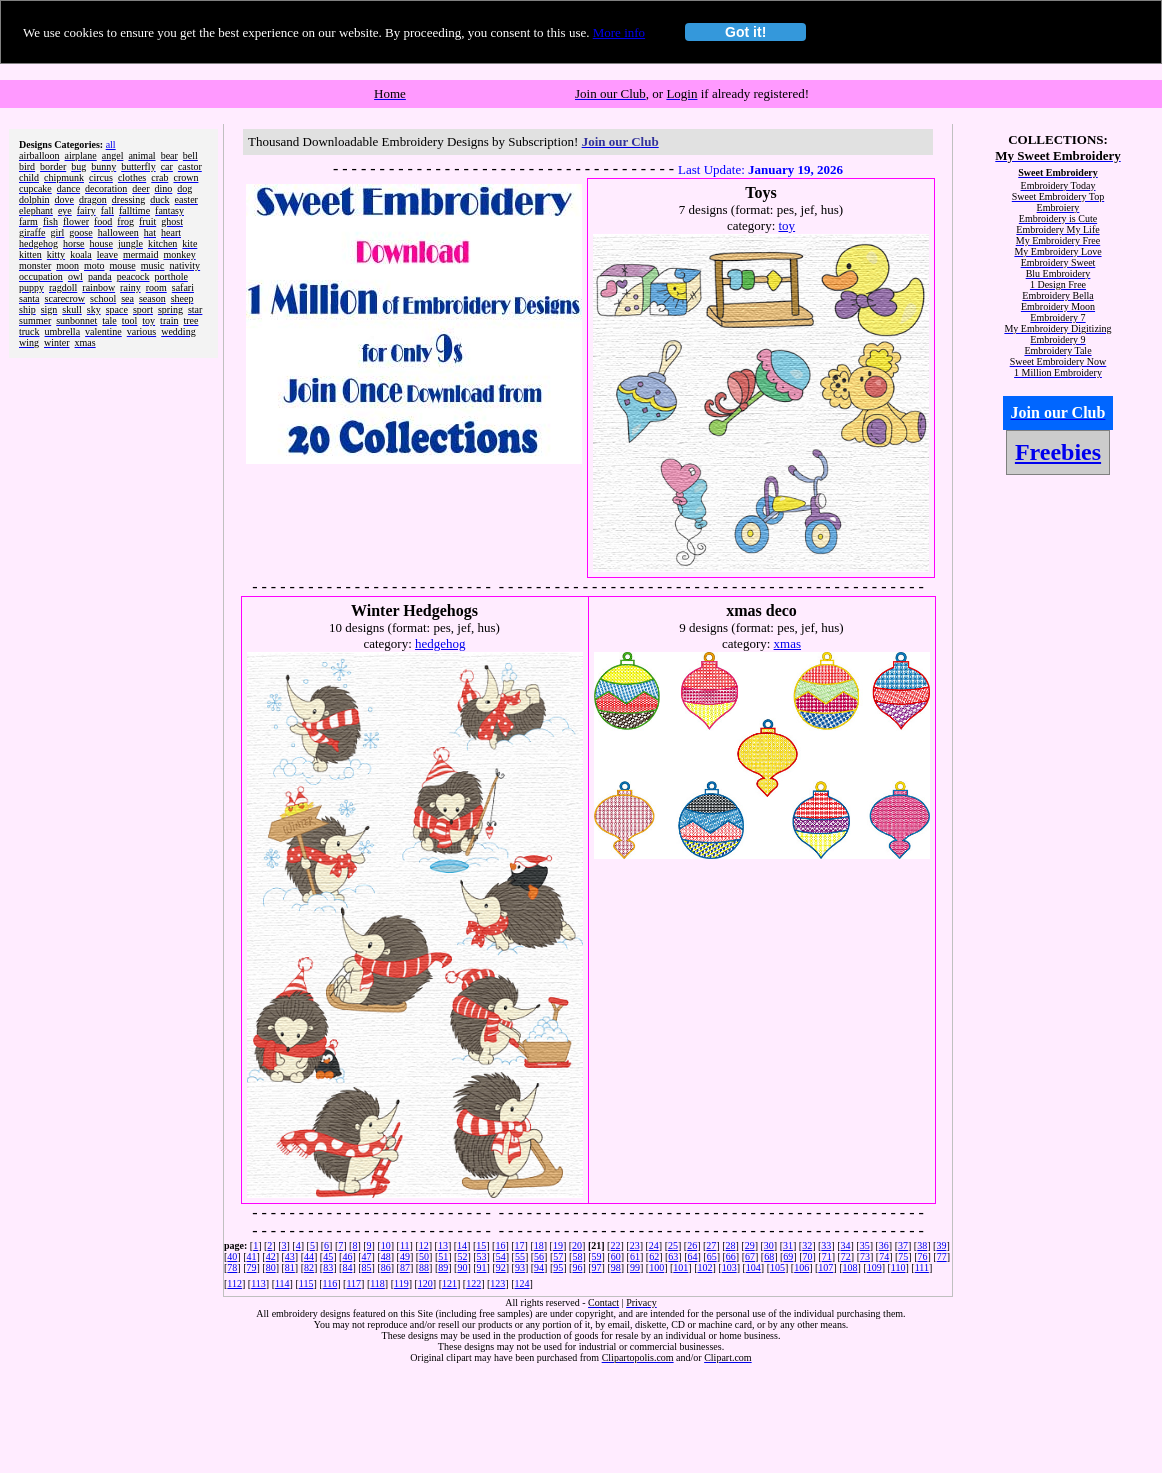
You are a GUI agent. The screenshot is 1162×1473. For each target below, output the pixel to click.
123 (497, 1283)
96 (577, 1267)
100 (656, 1267)
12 (424, 1245)
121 (449, 1283)
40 (232, 1256)
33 (826, 1245)
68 (769, 1256)
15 (481, 1245)
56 (539, 1256)
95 (558, 1267)
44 (309, 1256)
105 (777, 1267)
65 (712, 1256)
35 (865, 1245)
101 (680, 1267)
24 (654, 1245)
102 (704, 1267)
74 (884, 1256)
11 (405, 1245)
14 (462, 1245)
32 (807, 1245)
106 (801, 1267)
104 (753, 1267)
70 (808, 1256)
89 (443, 1267)
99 (635, 1267)
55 (520, 1256)
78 (232, 1267)
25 (673, 1245)
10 (386, 1245)
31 (788, 1245)
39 (941, 1245)
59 (597, 1256)
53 (482, 1256)
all (111, 144)
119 (401, 1283)
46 (347, 1256)
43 (290, 1256)
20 (577, 1245)
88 (424, 1267)
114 (282, 1283)
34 (846, 1245)
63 (673, 1256)
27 (711, 1245)
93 (520, 1267)
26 (692, 1245)
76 (923, 1256)
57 (558, 1256)
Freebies (1058, 452)
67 (750, 1256)
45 (328, 1256)
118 (377, 1283)
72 (846, 1256)
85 (367, 1267)
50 (424, 1256)
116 (330, 1283)
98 (616, 1267)
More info (619, 32)
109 (874, 1267)
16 (500, 1245)
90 (462, 1267)
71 (827, 1256)
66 (731, 1256)
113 (258, 1283)
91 (482, 1267)
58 (577, 1256)
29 (750, 1245)
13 (443, 1245)
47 (367, 1256)
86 (386, 1267)
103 (729, 1267)
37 (903, 1245)
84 (347, 1267)
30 (769, 1245)
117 (353, 1283)
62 (654, 1256)
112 (234, 1283)
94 (539, 1267)
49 (405, 1256)
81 (290, 1267)
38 (922, 1245)
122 (473, 1283)
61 (635, 1256)
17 (520, 1245)
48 (386, 1256)
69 (788, 1256)
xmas (787, 643)
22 (615, 1245)
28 (730, 1245)
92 (501, 1267)
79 (252, 1267)
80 (271, 1267)
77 (942, 1256)
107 (825, 1267)
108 (850, 1267)
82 (309, 1267)
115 (306, 1283)
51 (443, 1256)
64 (692, 1256)
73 (865, 1256)
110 (898, 1267)
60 (616, 1256)
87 (405, 1267)
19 (558, 1245)
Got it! (745, 32)
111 (922, 1267)
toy (787, 225)
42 (271, 1256)
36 (884, 1245)
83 (328, 1267)
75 (903, 1256)
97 (597, 1267)
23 (635, 1245)
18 (539, 1245)
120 (425, 1283)
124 (522, 1283)
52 (462, 1256)
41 (252, 1256)
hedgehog (440, 643)
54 (501, 1256)
